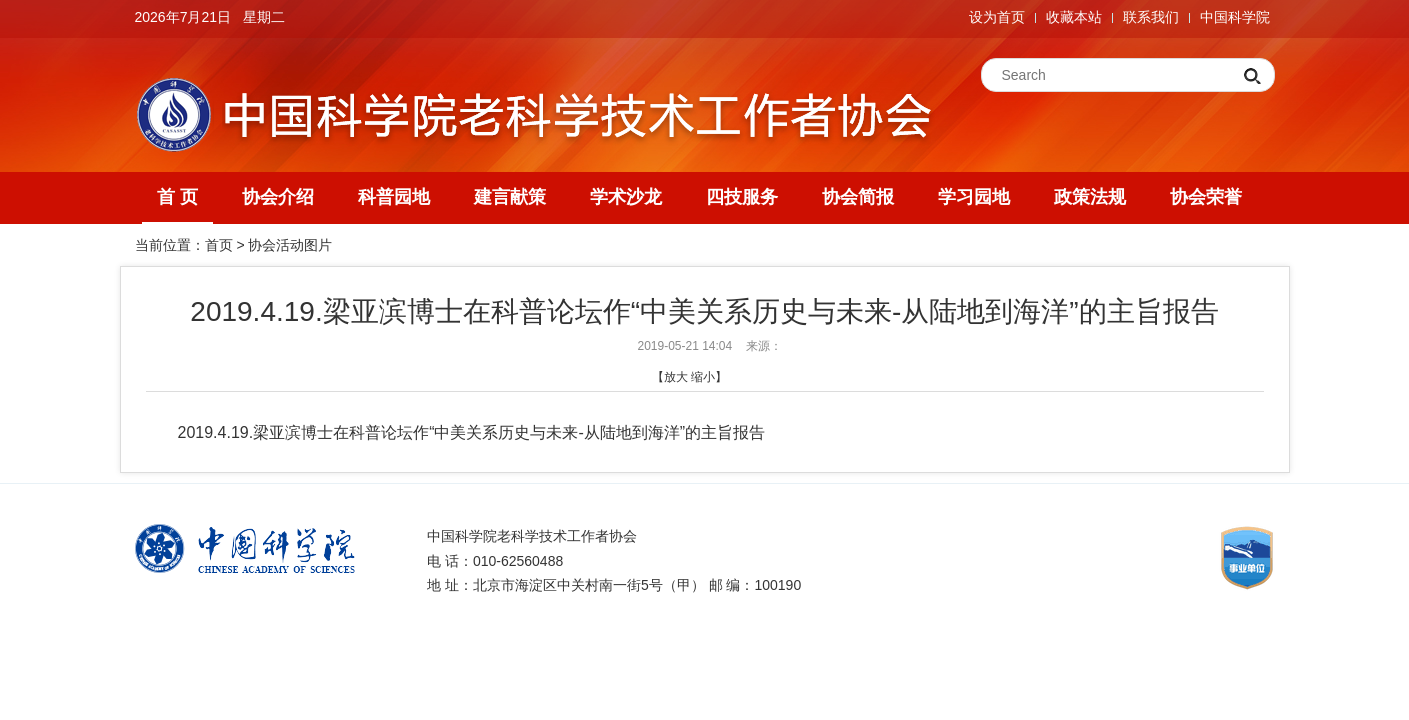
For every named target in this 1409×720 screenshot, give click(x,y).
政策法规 (1090, 197)
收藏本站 (1074, 17)
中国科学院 (1235, 17)
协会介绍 (278, 197)
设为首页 (997, 17)
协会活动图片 (290, 245)
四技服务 (742, 197)
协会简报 (858, 197)
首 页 (177, 197)
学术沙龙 (626, 197)
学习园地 (974, 197)
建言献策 (510, 197)
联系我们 (1151, 17)
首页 (219, 245)
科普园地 (394, 197)
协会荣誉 (1206, 197)
